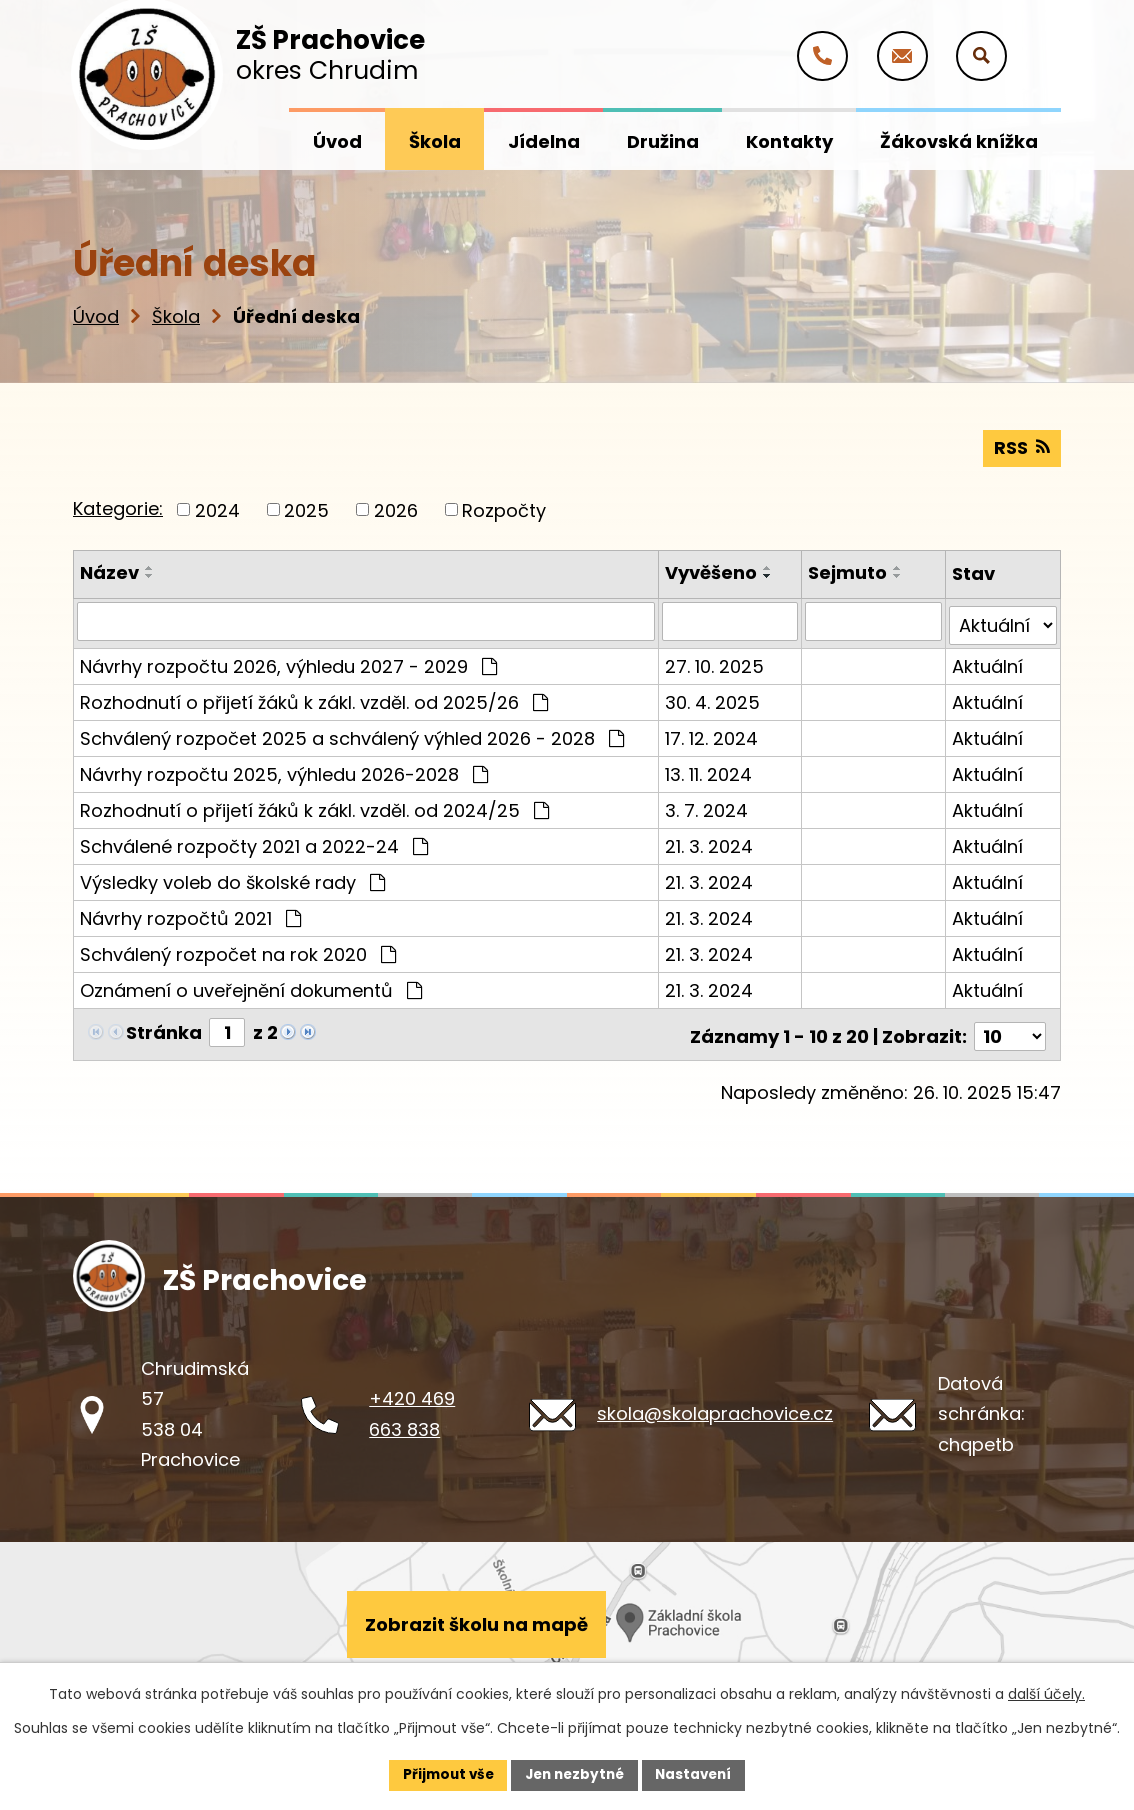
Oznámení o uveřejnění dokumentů (251, 984)
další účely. (1046, 1693)
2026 (396, 508)
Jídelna (544, 141)
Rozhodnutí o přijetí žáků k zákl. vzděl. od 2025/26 (314, 696)
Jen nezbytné (574, 1774)
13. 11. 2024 (709, 768)
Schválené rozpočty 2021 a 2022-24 (254, 840)
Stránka (164, 1026)
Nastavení (699, 1774)
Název (109, 571)
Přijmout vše (442, 1774)
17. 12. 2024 (712, 732)
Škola (176, 316)
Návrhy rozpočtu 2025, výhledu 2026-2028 (284, 768)
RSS (1021, 446)
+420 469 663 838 (412, 1404)
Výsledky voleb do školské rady (232, 876)
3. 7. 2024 (707, 804)
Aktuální (987, 660)
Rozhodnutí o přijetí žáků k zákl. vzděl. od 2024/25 (314, 804)
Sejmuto (848, 571)
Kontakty (789, 141)
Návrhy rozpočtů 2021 (190, 912)
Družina (663, 141)
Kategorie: (118, 507)
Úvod (96, 316)
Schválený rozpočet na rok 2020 (238, 948)
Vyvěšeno (712, 571)
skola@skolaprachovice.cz (715, 1403)
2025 (306, 508)
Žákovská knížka (959, 141)
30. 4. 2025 (713, 696)
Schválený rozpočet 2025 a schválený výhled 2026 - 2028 (352, 732)
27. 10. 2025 (715, 660)
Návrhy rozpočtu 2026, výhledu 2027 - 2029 (288, 660)
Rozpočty (504, 508)
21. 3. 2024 (710, 840)
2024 (217, 508)
